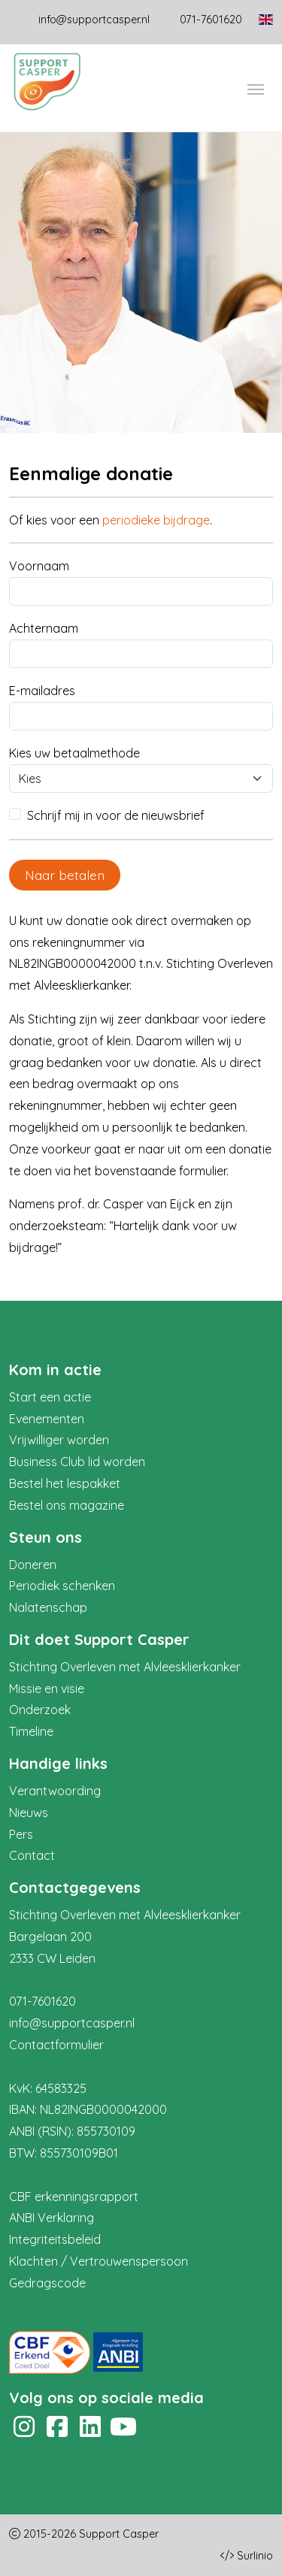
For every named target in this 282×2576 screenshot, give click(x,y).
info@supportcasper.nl (94, 19)
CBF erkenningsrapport (73, 2196)
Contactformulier (56, 2044)
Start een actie (50, 1396)
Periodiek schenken (62, 1585)
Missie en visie (46, 1688)
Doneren (32, 1564)
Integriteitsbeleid (55, 2239)
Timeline (31, 1731)
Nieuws (28, 1812)
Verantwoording (55, 1790)
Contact (32, 1855)
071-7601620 (42, 2001)
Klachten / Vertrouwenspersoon (98, 2261)
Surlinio (255, 2555)
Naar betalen (65, 874)
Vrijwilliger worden (59, 1439)
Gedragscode (47, 2282)
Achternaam (43, 628)
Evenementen (46, 1418)
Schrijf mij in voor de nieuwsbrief (116, 815)
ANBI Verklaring (51, 2217)
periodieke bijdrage (156, 520)
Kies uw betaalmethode (74, 752)
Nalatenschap (48, 1607)
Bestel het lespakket (64, 1483)
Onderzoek (40, 1709)
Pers (21, 1834)
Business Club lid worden (77, 1461)
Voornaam (39, 565)
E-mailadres (42, 690)
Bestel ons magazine (66, 1505)
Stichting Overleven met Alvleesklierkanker (125, 1666)
